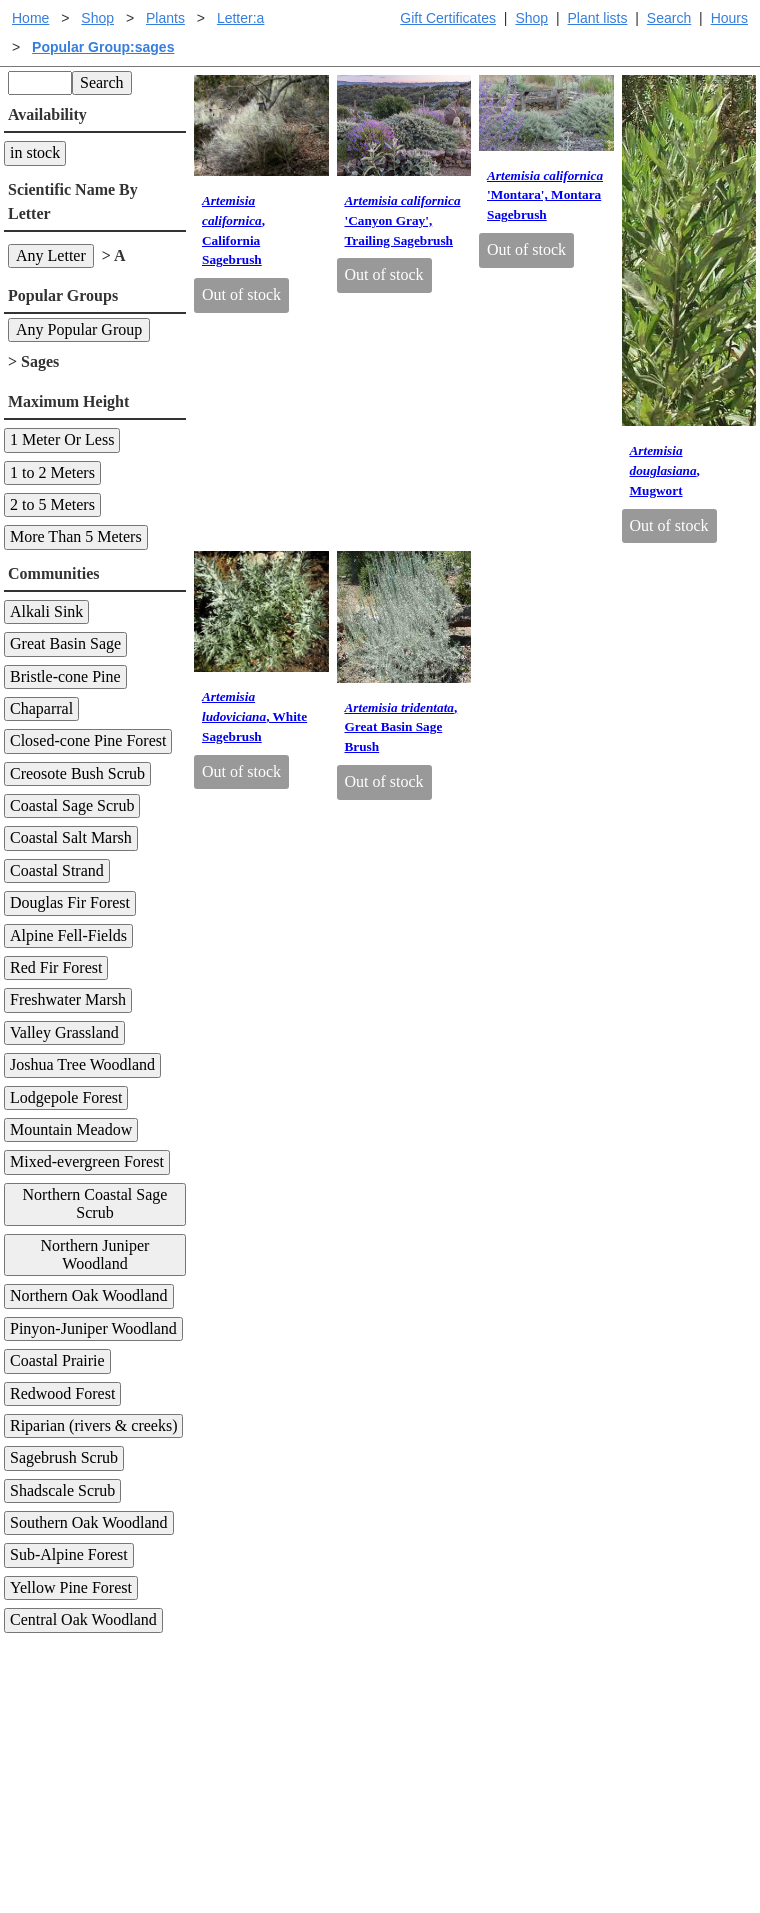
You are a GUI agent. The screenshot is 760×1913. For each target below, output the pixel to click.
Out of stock (241, 294)
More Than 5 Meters (76, 536)
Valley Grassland (64, 1032)
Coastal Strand (57, 870)
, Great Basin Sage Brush (401, 727)
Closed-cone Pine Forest (88, 740)
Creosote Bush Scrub (77, 773)
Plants (165, 18)
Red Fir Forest (56, 967)
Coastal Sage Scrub (72, 805)
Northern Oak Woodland (89, 1295)
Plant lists (598, 18)
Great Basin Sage (65, 643)
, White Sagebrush (254, 716)
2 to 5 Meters (52, 504)
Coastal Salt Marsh (71, 837)
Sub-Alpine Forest (69, 1554)
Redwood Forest (62, 1393)
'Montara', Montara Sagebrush (545, 195)
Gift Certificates (448, 18)
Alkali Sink (46, 611)
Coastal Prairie (57, 1360)
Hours (729, 18)
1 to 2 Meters (52, 472)
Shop (531, 18)
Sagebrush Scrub (64, 1457)
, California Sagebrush (233, 230)
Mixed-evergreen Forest (87, 1161)
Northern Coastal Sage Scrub (95, 1203)
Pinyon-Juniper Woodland (93, 1328)
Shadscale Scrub (62, 1490)
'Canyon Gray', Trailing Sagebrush (403, 220)
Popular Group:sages (103, 47)
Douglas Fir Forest (70, 902)
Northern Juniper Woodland (95, 1254)
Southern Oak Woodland (89, 1522)
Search (669, 18)
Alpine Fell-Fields (68, 935)
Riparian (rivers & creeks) (93, 1425)
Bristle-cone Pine (65, 676)
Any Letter (51, 255)
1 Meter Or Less (62, 439)
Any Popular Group (79, 329)
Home (30, 18)
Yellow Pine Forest (71, 1587)
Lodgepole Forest (66, 1097)
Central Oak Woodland (83, 1619)
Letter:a (240, 18)
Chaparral (41, 708)
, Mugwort (665, 470)
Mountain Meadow (71, 1129)
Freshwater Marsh (68, 999)
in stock (35, 152)
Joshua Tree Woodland (82, 1064)
